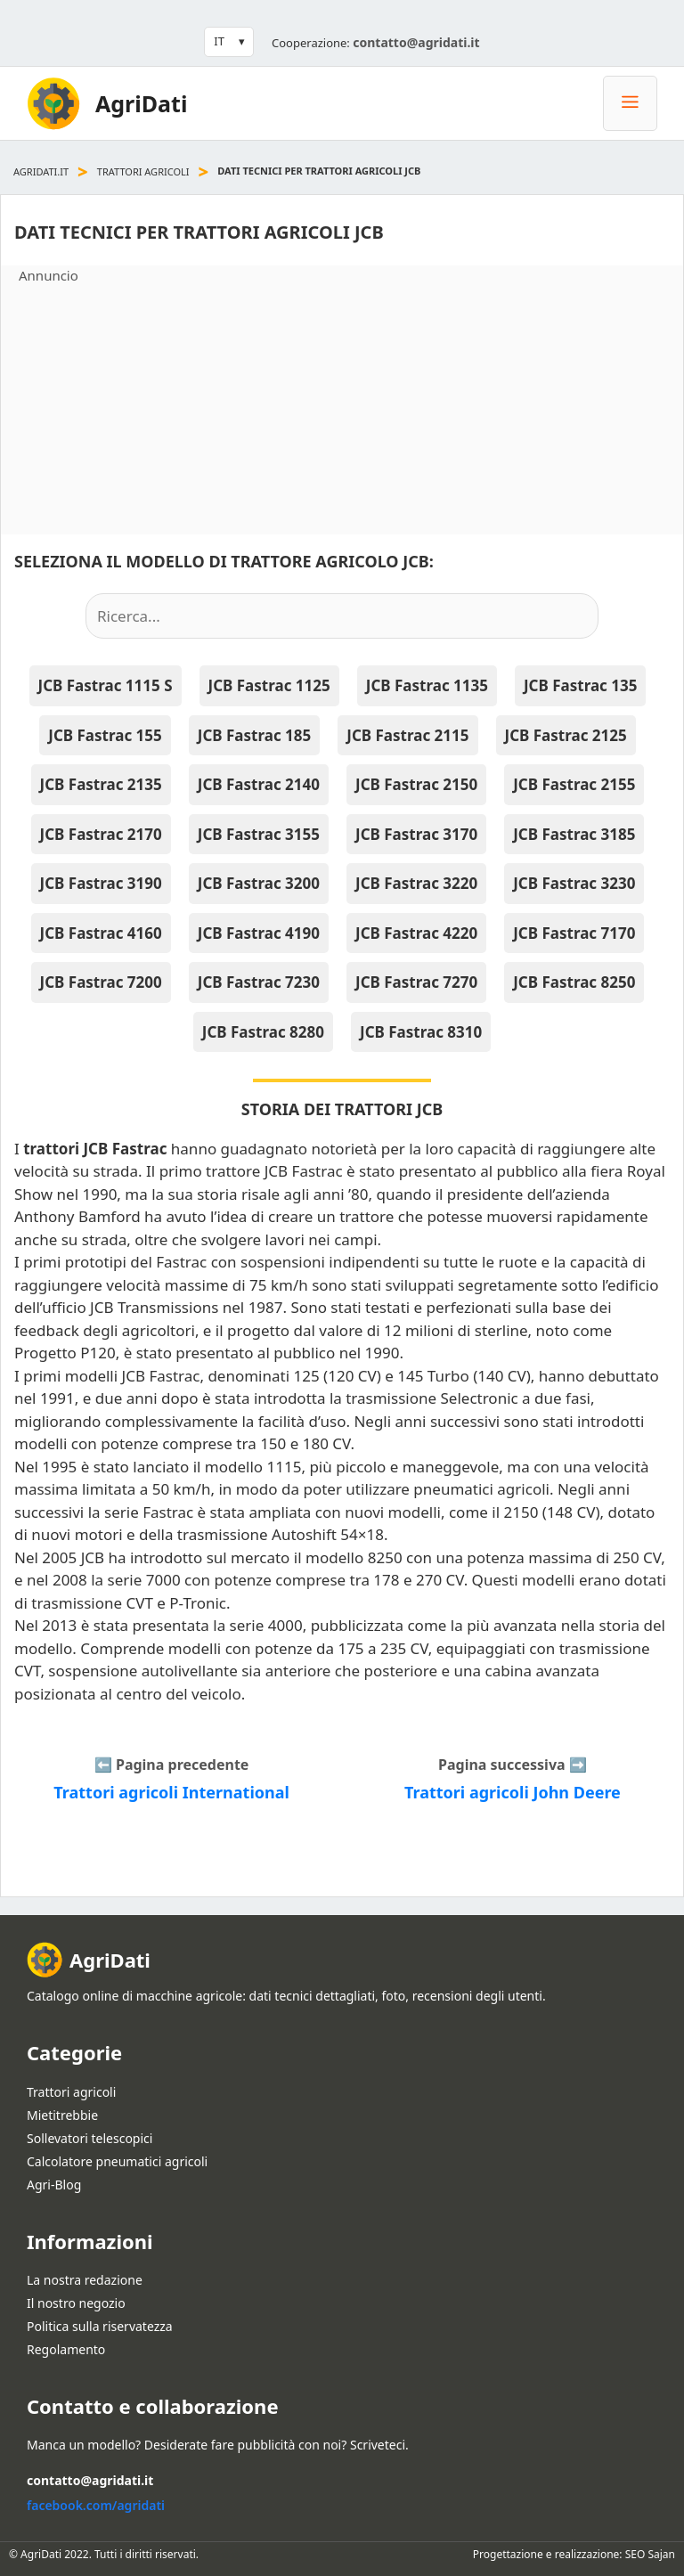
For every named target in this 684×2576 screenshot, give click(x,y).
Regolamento (66, 2349)
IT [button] (219, 41)
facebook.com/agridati (96, 2505)
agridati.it (41, 171)
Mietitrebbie (62, 2115)
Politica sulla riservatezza (100, 2326)
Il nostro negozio (76, 2303)
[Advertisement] (342, 409)
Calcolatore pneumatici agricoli (117, 2161)
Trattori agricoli (143, 171)
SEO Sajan (650, 2554)
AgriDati (141, 103)
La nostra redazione (84, 2279)
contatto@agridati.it (416, 42)
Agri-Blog (54, 2184)
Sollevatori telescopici (89, 2138)
